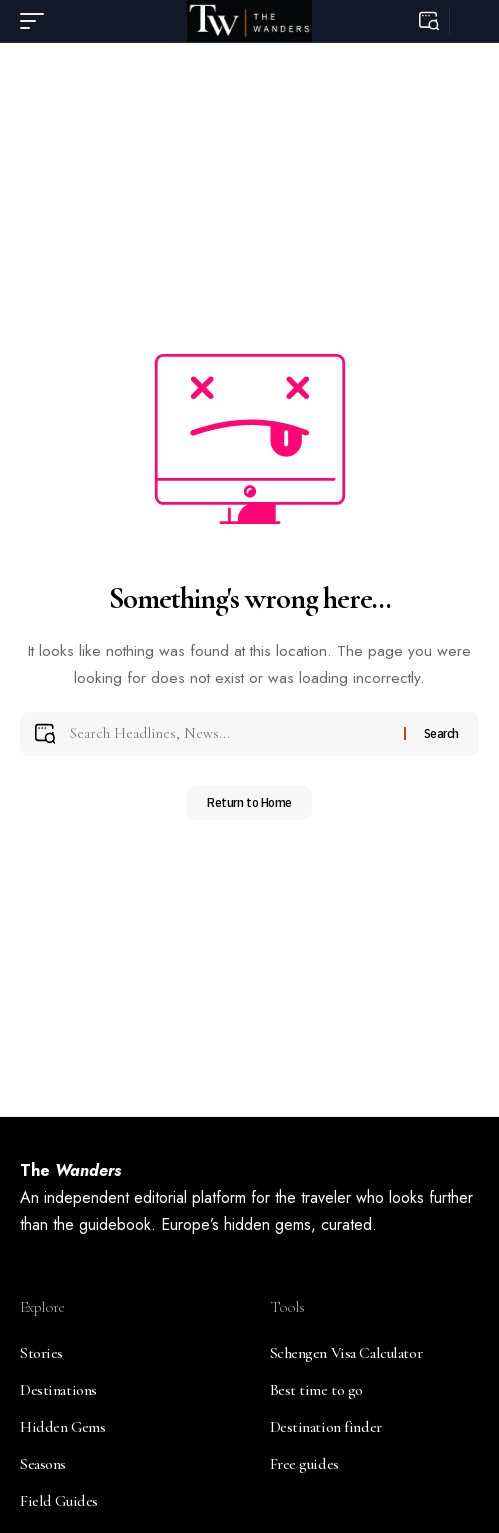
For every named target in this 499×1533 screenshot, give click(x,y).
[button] (37, 21)
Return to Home (249, 802)
